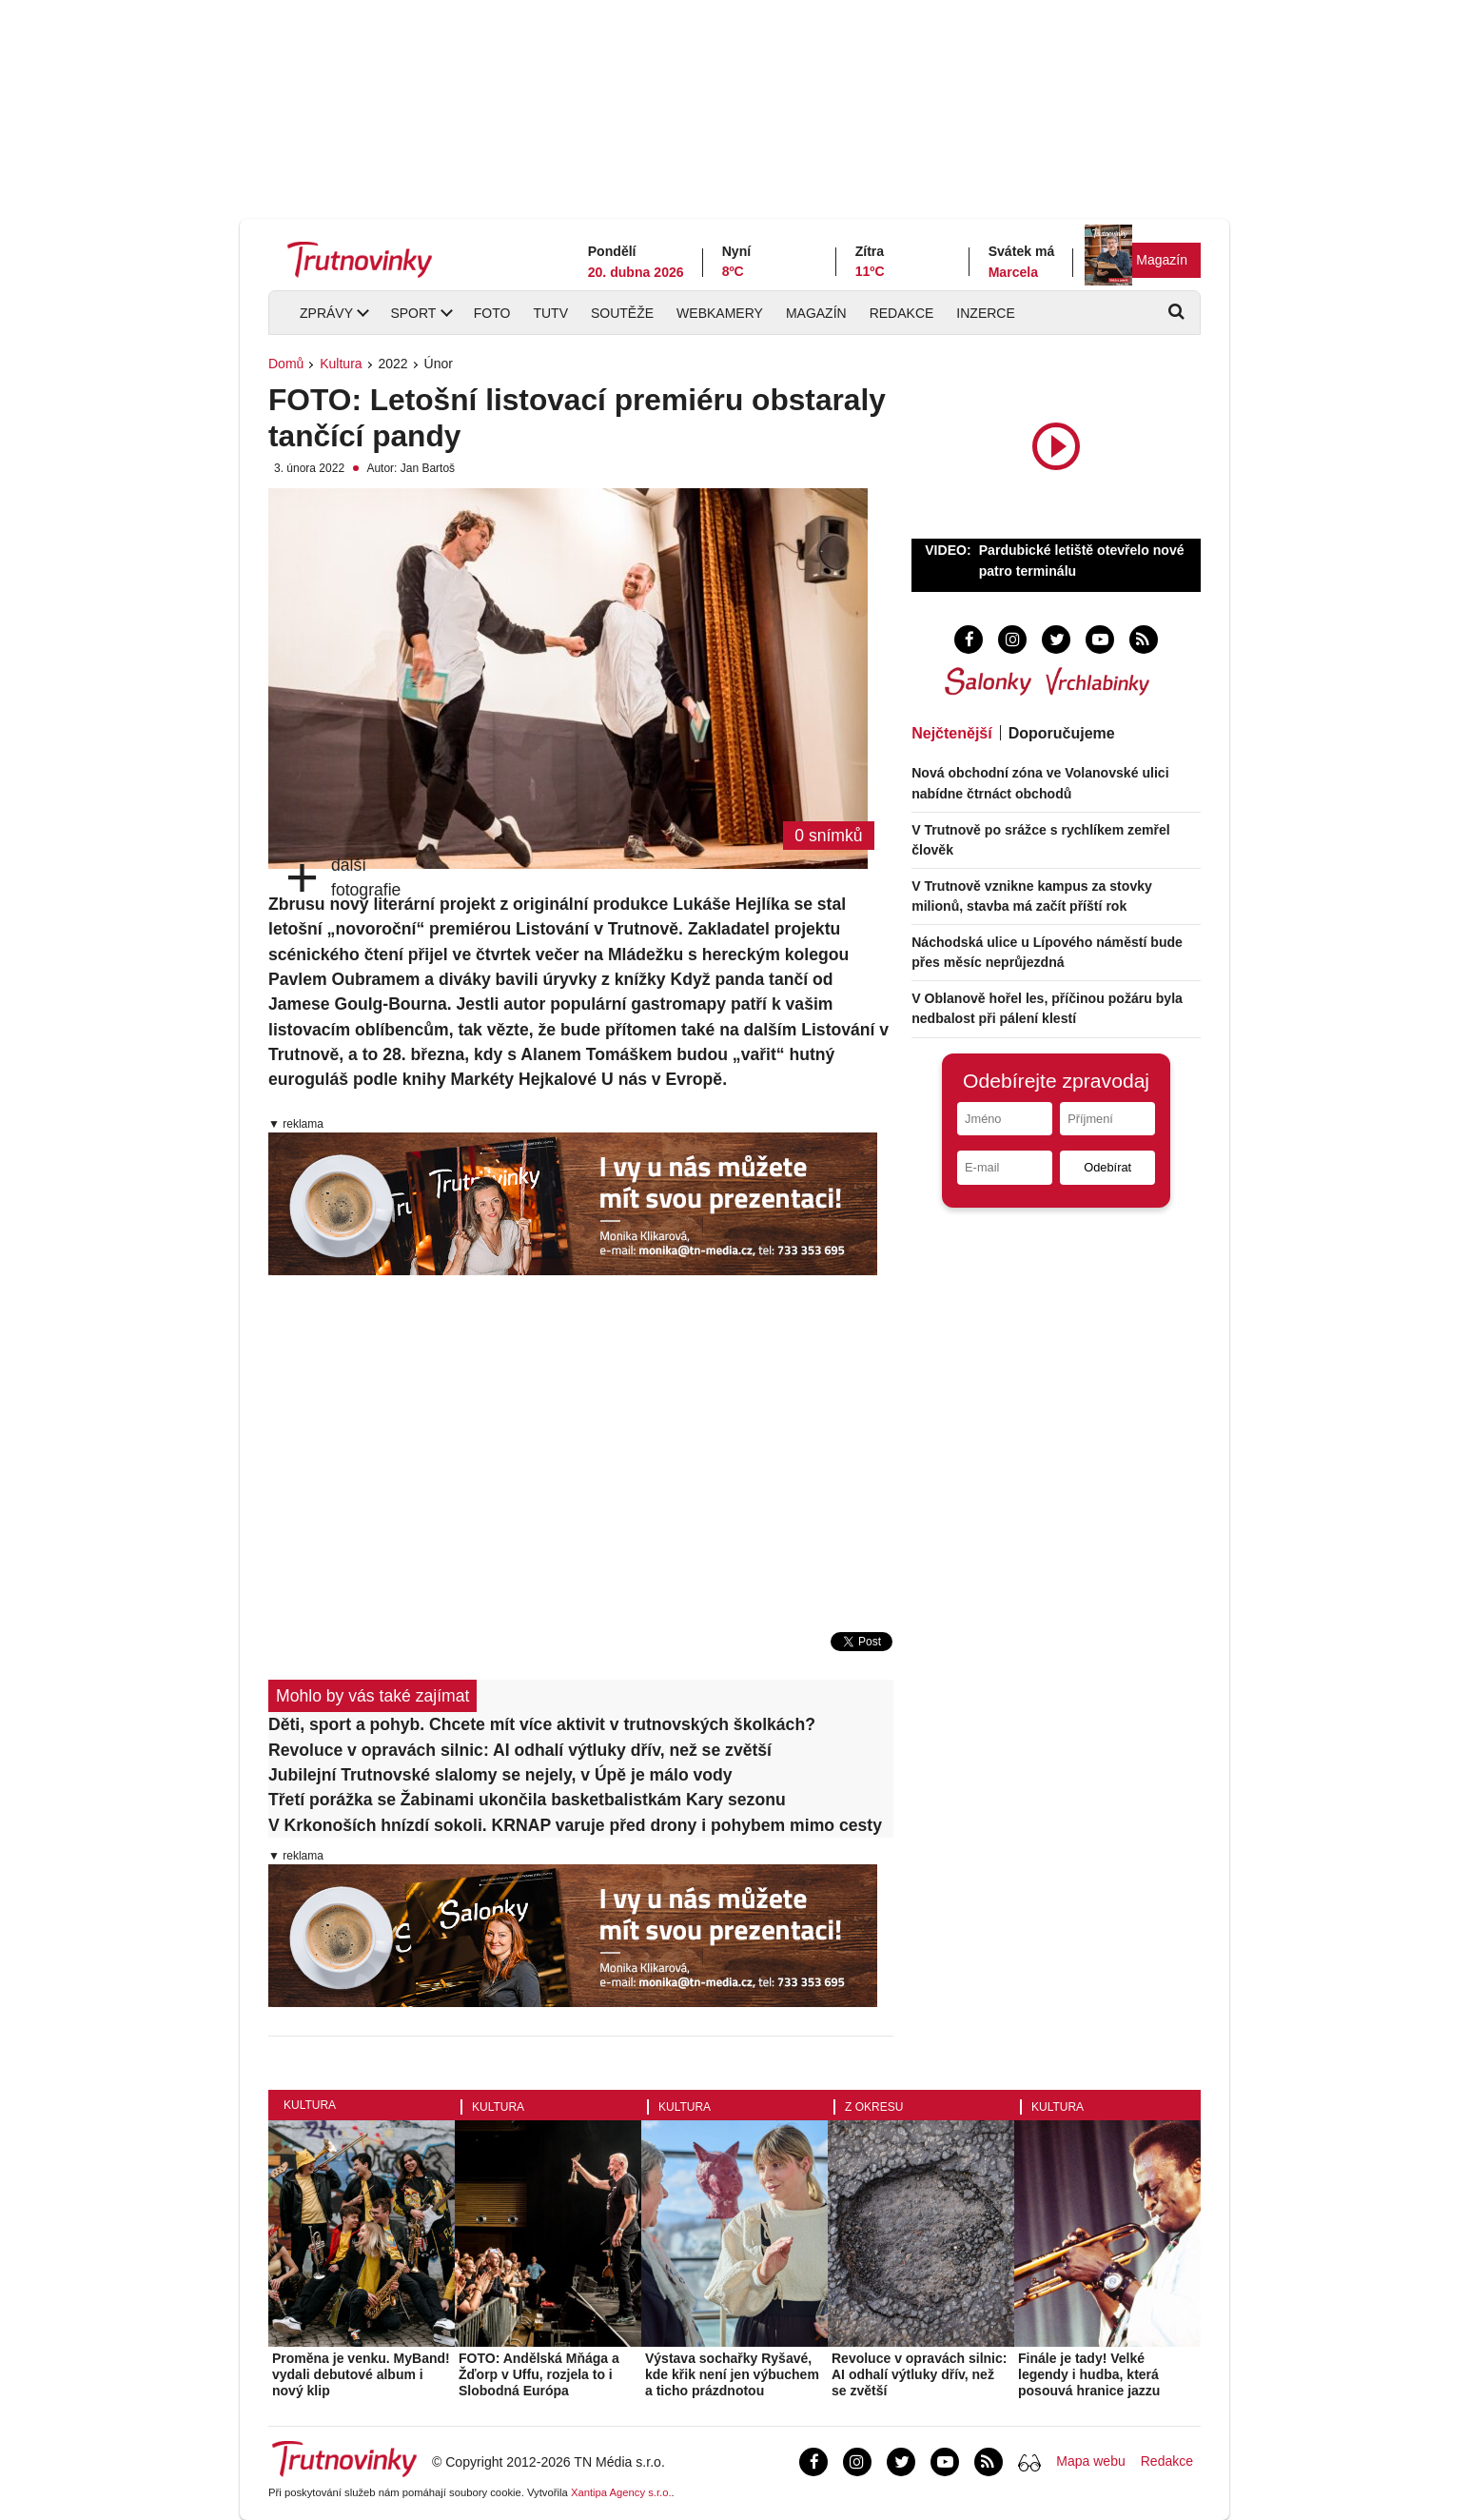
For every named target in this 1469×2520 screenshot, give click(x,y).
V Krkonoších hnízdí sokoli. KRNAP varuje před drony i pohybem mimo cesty (575, 1825)
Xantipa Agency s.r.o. (621, 2492)
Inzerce (985, 313)
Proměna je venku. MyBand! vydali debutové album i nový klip (361, 2374)
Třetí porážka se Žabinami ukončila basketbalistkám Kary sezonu (527, 1799)
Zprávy (326, 313)
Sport (413, 313)
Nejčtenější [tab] (951, 733)
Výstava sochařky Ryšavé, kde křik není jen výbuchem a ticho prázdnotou (732, 2374)
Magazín (1161, 259)
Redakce (902, 313)
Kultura (341, 363)
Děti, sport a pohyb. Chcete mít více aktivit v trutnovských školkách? (541, 1724)
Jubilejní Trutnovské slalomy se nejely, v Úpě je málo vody (500, 1774)
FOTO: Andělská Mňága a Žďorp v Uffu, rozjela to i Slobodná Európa (539, 2374)
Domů (286, 363)
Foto (492, 313)
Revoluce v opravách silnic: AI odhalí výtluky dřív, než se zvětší (520, 1750)
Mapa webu (1090, 2461)
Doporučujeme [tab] (1062, 733)
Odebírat (1107, 1167)
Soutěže (622, 313)
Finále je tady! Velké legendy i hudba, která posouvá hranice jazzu (1089, 2374)
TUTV (550, 313)
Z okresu (874, 2107)
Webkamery (719, 313)
